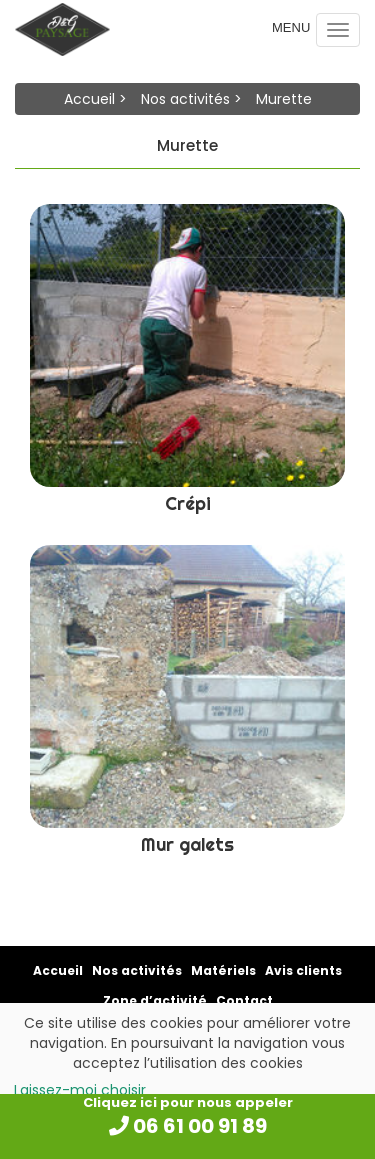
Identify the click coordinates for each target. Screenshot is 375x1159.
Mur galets (187, 844)
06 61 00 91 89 (188, 1126)
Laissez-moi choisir (80, 1090)
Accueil (89, 99)
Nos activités (185, 99)
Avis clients (303, 970)
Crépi (188, 503)
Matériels (223, 970)
